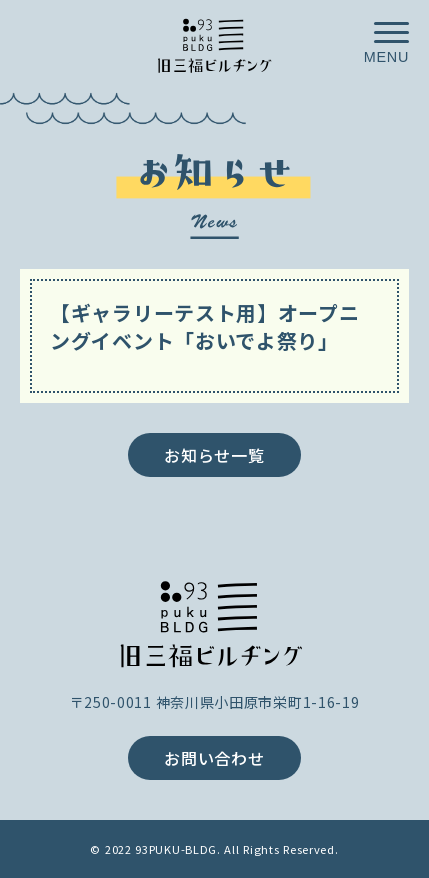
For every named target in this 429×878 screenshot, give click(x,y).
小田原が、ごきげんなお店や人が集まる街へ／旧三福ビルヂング (215, 44)
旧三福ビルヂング (215, 621)
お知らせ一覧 (214, 455)
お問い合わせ (214, 758)
